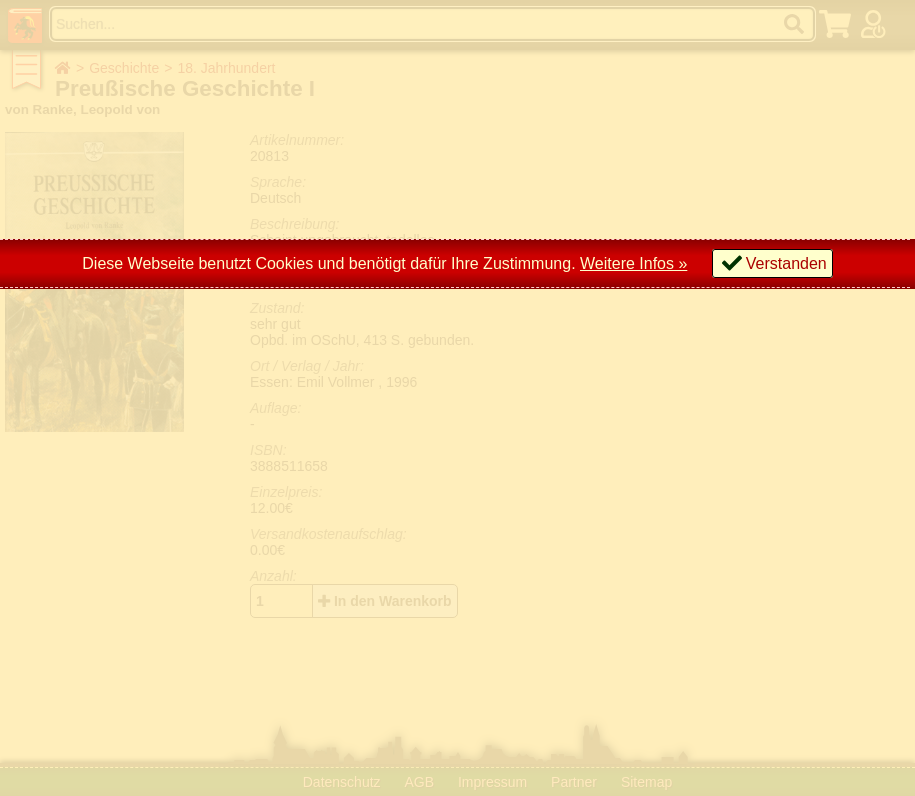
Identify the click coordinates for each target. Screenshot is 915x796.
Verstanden (786, 263)
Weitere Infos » (633, 263)
